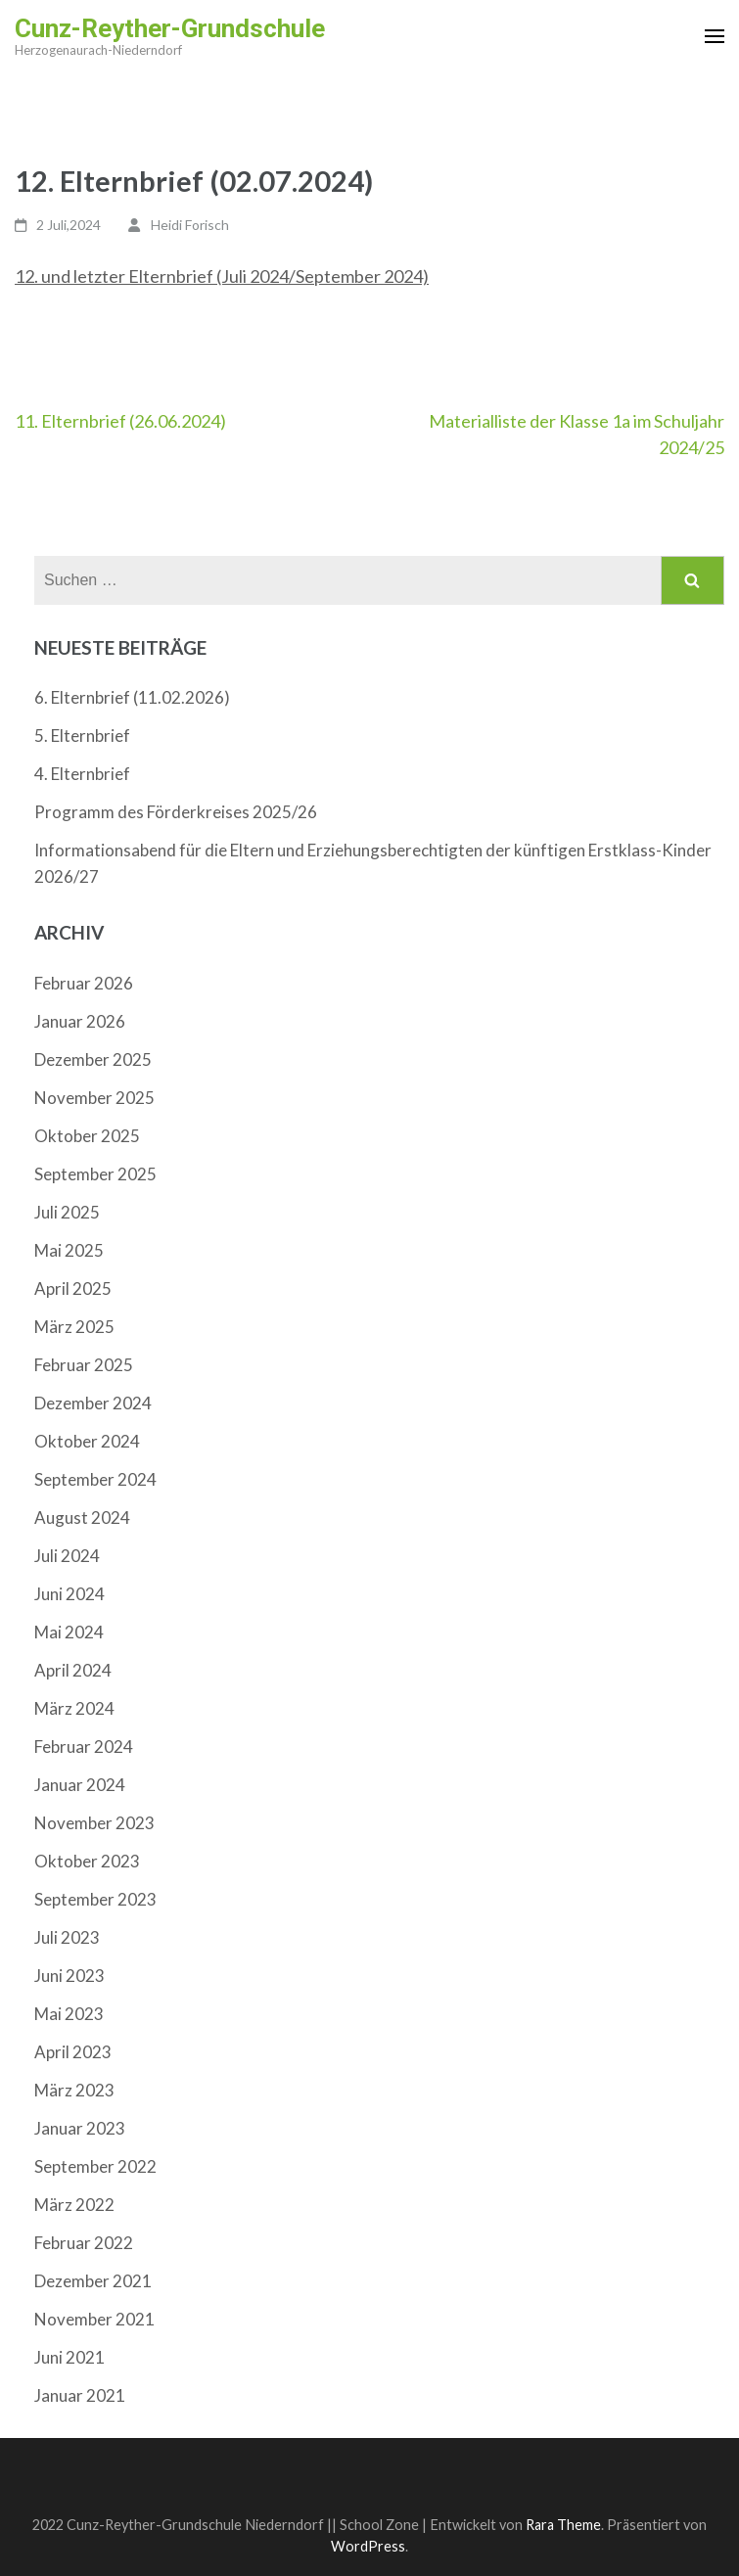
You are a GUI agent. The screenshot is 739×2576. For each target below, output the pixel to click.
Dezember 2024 (93, 1403)
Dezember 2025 (93, 1059)
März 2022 (74, 2204)
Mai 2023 (69, 2013)
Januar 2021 (79, 2395)
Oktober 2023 (87, 1861)
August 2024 (82, 1517)
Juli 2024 (67, 1555)
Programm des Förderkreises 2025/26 (175, 812)
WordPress (368, 2546)
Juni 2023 (69, 1975)
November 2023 (94, 1823)
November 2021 (94, 2319)
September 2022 (95, 2166)
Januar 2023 (79, 2128)
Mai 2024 (69, 1632)
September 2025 (95, 1174)
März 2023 (74, 2090)
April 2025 (73, 1288)
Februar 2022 (83, 2242)
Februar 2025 (83, 1365)
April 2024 (73, 1670)
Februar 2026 (83, 983)
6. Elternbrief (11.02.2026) (132, 697)
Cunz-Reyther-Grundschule (170, 28)
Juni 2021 (69, 2357)
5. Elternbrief (82, 735)
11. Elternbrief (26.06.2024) (120, 421)
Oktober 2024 (87, 1441)
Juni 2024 (69, 1594)
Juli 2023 (67, 1937)
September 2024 (95, 1479)
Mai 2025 (69, 1250)
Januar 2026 (79, 1021)
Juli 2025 (67, 1212)
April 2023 (73, 2052)
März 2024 (74, 1708)
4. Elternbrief (82, 773)
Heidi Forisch (190, 224)
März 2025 (74, 1326)
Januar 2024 (79, 1784)
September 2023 (95, 1899)
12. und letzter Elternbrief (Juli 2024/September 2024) (222, 276)
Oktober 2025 (87, 1136)
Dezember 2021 (93, 2281)
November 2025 (94, 1097)
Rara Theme (563, 2524)
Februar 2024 (83, 1746)
